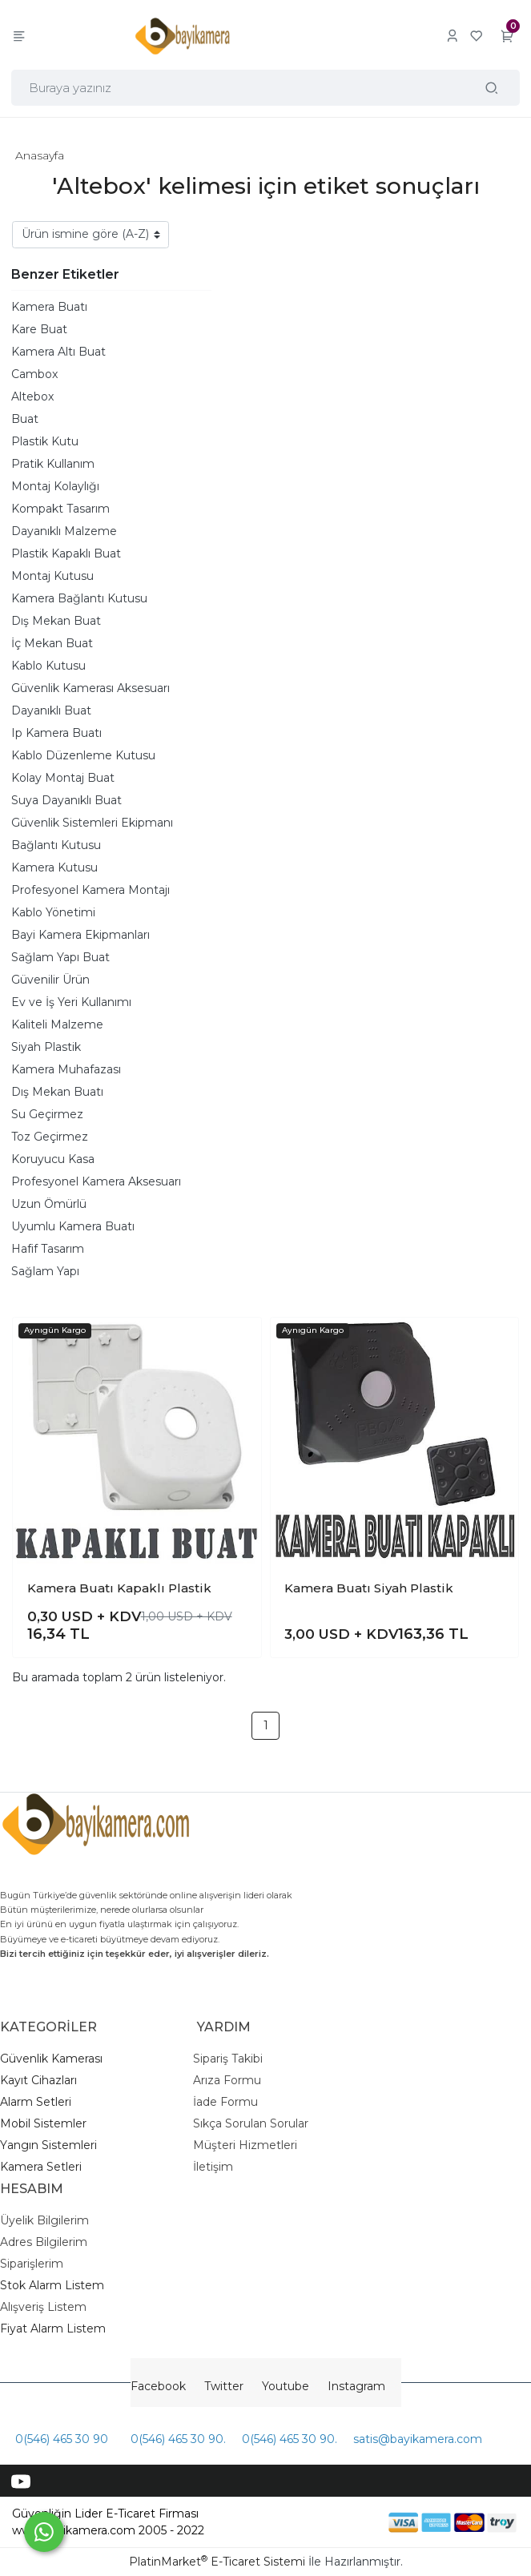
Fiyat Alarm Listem (53, 2328)
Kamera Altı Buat (58, 351)
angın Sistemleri (52, 2145)
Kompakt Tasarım (60, 508)
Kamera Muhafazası (66, 1069)
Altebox (32, 396)
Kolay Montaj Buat (63, 778)
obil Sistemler (48, 2123)
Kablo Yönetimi (53, 912)
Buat (24, 419)
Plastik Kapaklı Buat (66, 553)
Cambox (34, 374)
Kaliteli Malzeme (57, 1024)
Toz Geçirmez (49, 1136)
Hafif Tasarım (47, 1249)
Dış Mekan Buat (56, 621)
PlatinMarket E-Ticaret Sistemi (217, 2561)
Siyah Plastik (46, 1047)
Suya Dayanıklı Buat (66, 800)
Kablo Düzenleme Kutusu (83, 755)
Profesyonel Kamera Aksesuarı (96, 1181)
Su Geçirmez (47, 1114)
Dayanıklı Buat (51, 710)
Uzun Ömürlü (48, 1204)
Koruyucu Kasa (53, 1159)
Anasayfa (39, 155)
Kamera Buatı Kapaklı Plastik (119, 1588)
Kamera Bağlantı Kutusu (79, 598)
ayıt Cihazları (42, 2080)
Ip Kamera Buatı (56, 733)
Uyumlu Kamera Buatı (73, 1226)
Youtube (285, 2386)
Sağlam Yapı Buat (60, 957)
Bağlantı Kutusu (56, 845)
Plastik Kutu (44, 441)
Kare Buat (39, 329)
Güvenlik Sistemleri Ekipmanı (92, 822)
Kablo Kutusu (48, 665)
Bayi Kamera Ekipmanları (80, 935)
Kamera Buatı (49, 307)
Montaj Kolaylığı (55, 486)
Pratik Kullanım (53, 464)
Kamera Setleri (41, 2166)
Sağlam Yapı (45, 1271)
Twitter (223, 2386)
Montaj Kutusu (52, 576)
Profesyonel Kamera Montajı (90, 890)
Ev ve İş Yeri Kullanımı (71, 1002)
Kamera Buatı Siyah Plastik (368, 1588)
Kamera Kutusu (54, 867)
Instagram (356, 2386)
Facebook (158, 2386)
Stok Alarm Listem (52, 2285)
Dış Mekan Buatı (57, 1092)
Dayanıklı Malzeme (64, 531)
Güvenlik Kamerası (51, 2058)
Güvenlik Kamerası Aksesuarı (90, 688)
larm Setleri (39, 2102)
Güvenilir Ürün (50, 979)
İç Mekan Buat (52, 643)
